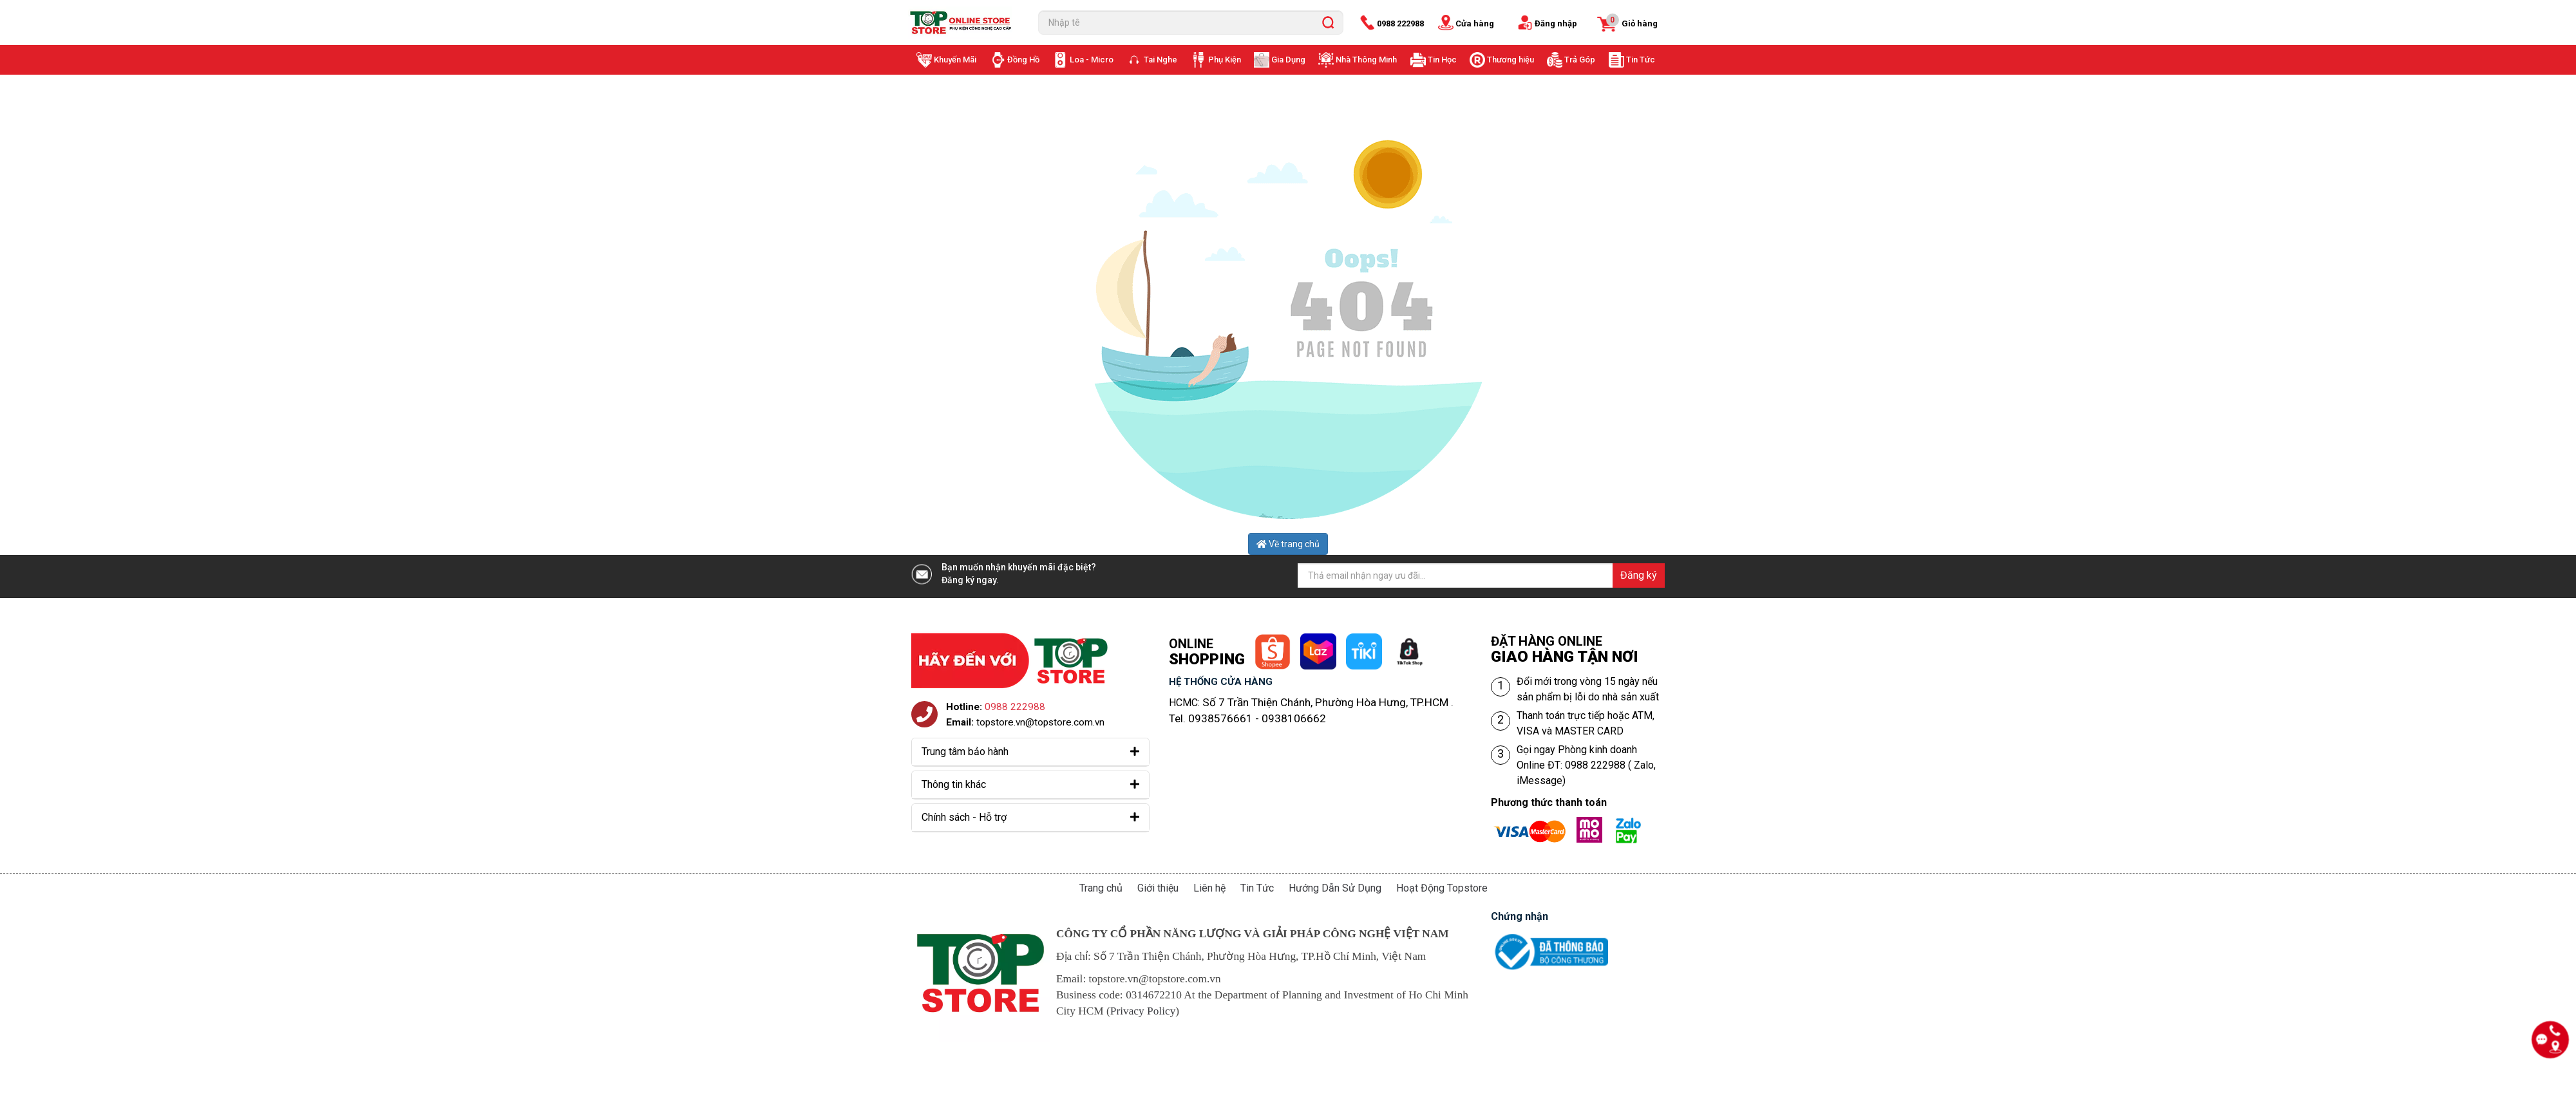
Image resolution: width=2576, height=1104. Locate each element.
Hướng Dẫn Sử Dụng (1335, 888)
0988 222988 (1400, 23)
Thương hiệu (1510, 59)
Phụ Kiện (1224, 59)
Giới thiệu (1158, 888)
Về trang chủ (1288, 544)
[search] (1327, 22)
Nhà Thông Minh (1366, 59)
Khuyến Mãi (955, 59)
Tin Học (1442, 59)
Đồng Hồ (1023, 59)
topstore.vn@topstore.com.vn (1040, 722)
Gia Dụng (1288, 59)
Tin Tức (1640, 59)
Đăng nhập (1556, 23)
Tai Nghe (1160, 59)
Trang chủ (1100, 888)
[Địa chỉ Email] (1481, 575)
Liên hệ (1209, 888)
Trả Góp (1579, 59)
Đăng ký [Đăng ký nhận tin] (1638, 575)
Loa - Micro (1091, 59)
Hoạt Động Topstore (1442, 888)
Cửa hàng (1474, 23)
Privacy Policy (1143, 1011)
